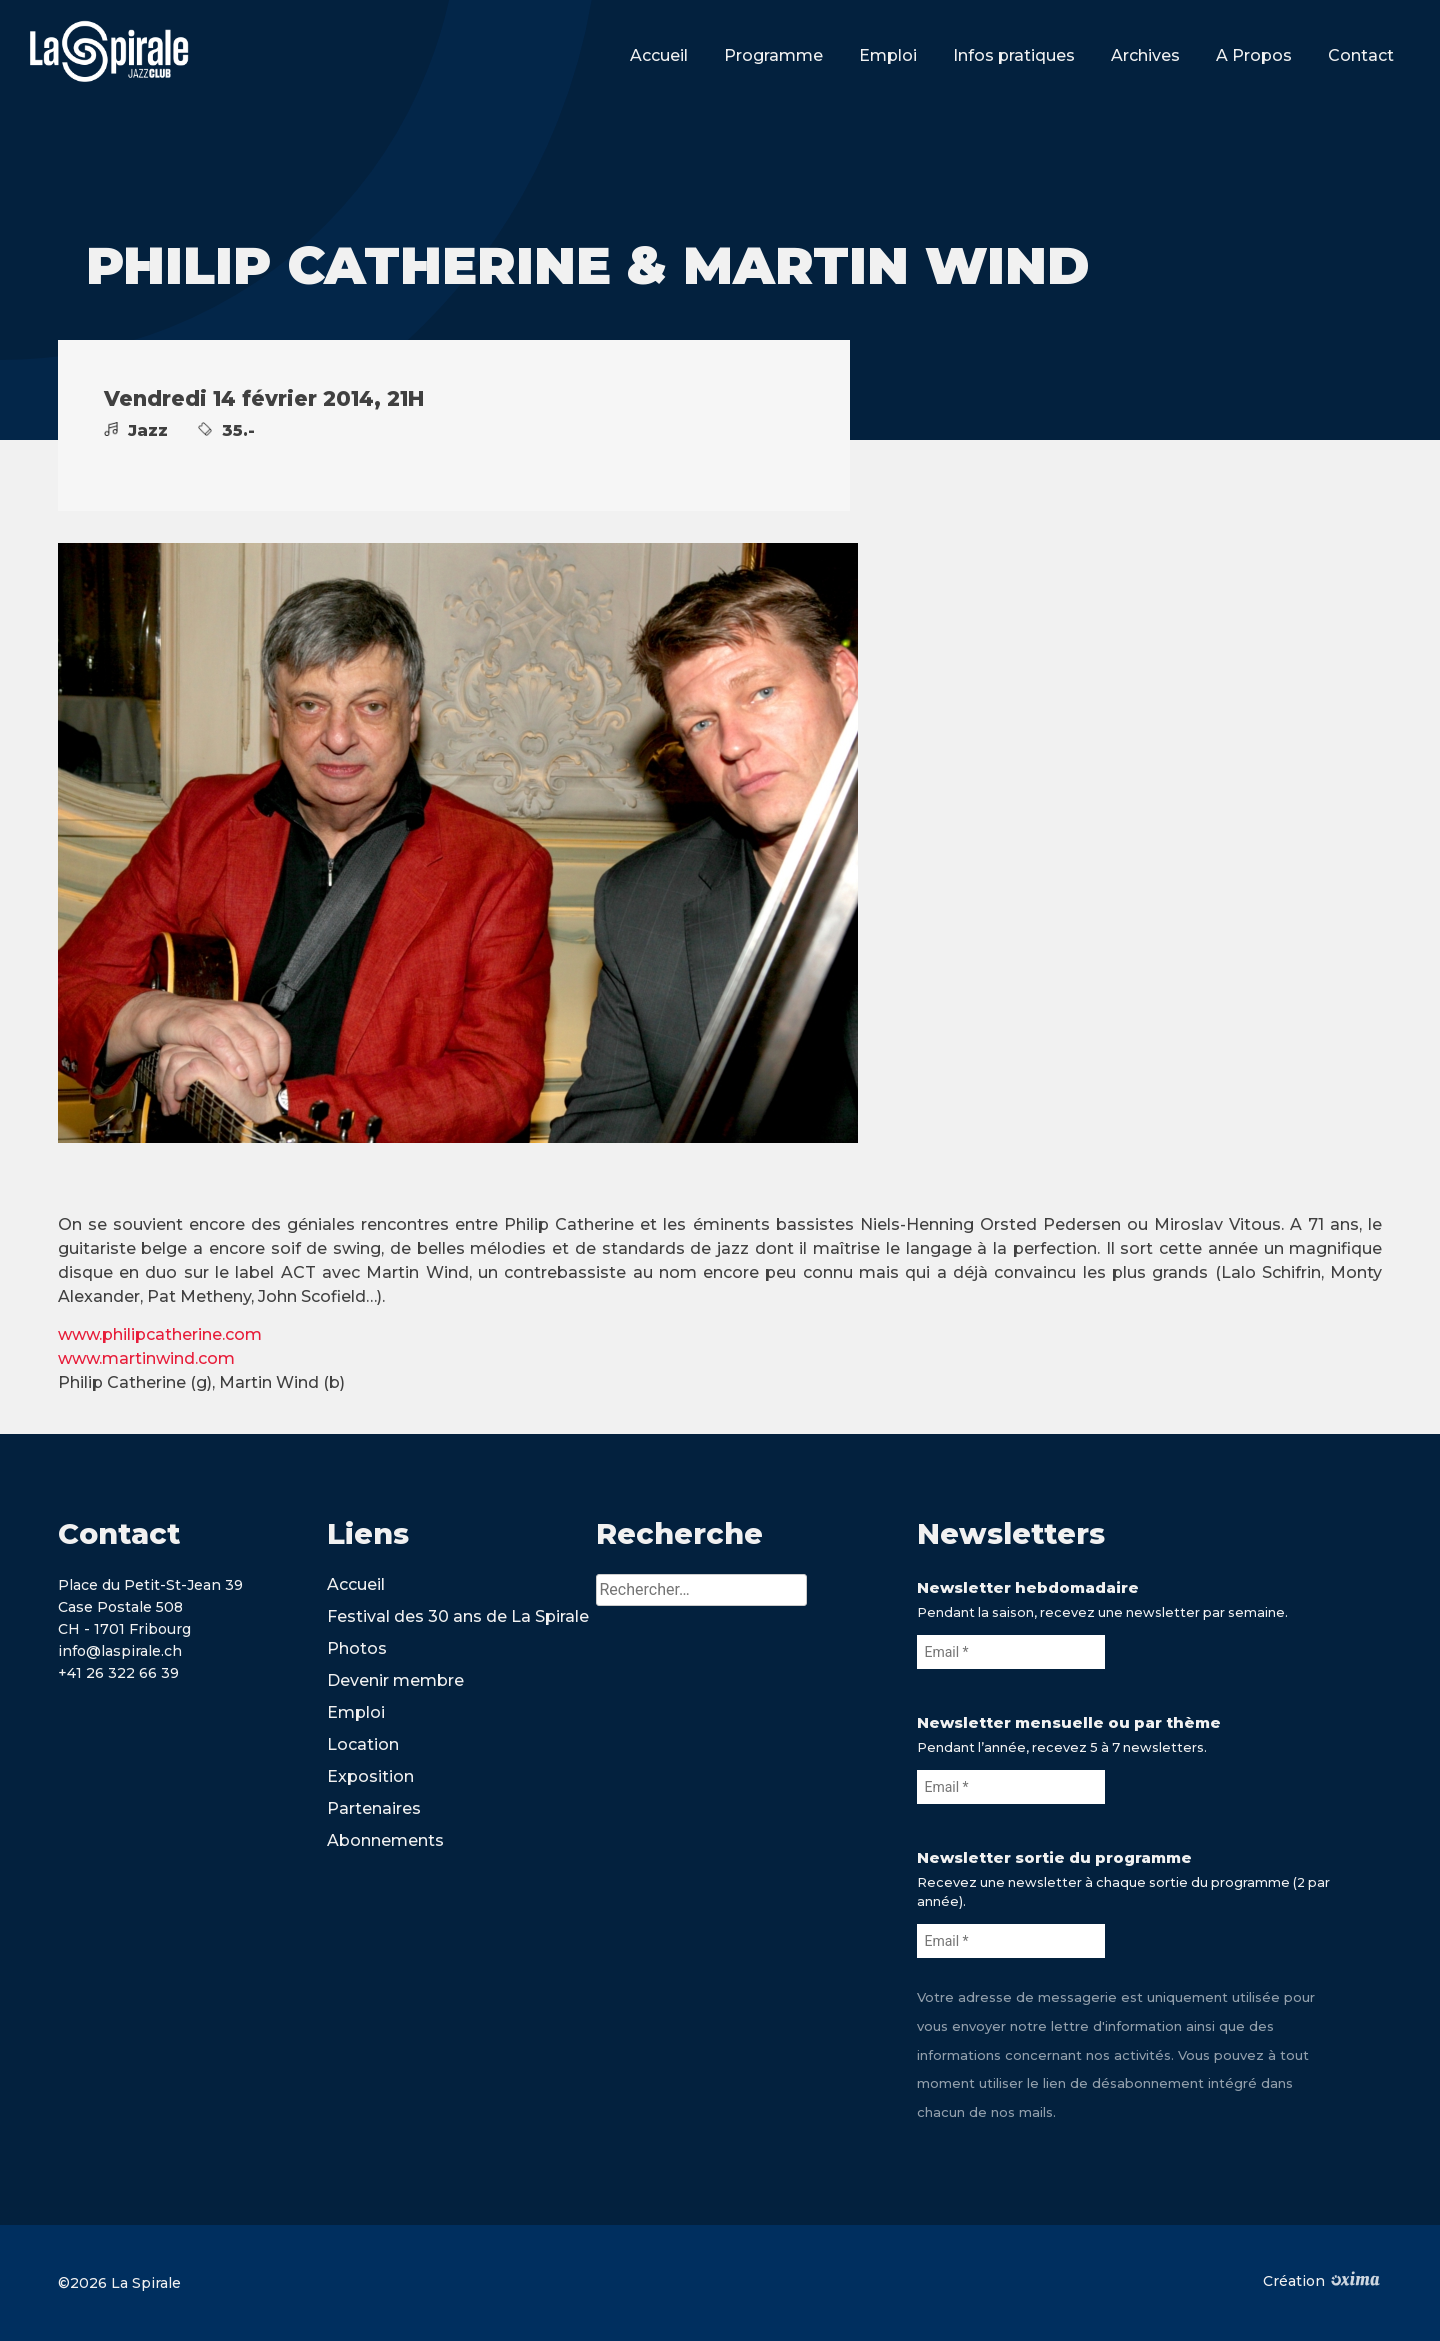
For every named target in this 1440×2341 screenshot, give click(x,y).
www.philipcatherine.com (160, 1334)
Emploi (888, 55)
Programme (773, 55)
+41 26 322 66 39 (118, 1673)
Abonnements (385, 1840)
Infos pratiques (1014, 55)
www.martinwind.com (146, 1358)
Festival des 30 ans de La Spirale (458, 1616)
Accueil (659, 55)
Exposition (370, 1776)
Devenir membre (395, 1680)
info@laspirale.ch (120, 1651)
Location (363, 1744)
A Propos (1254, 55)
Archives (1145, 55)
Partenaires (374, 1808)
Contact (1361, 55)
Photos (357, 1648)
